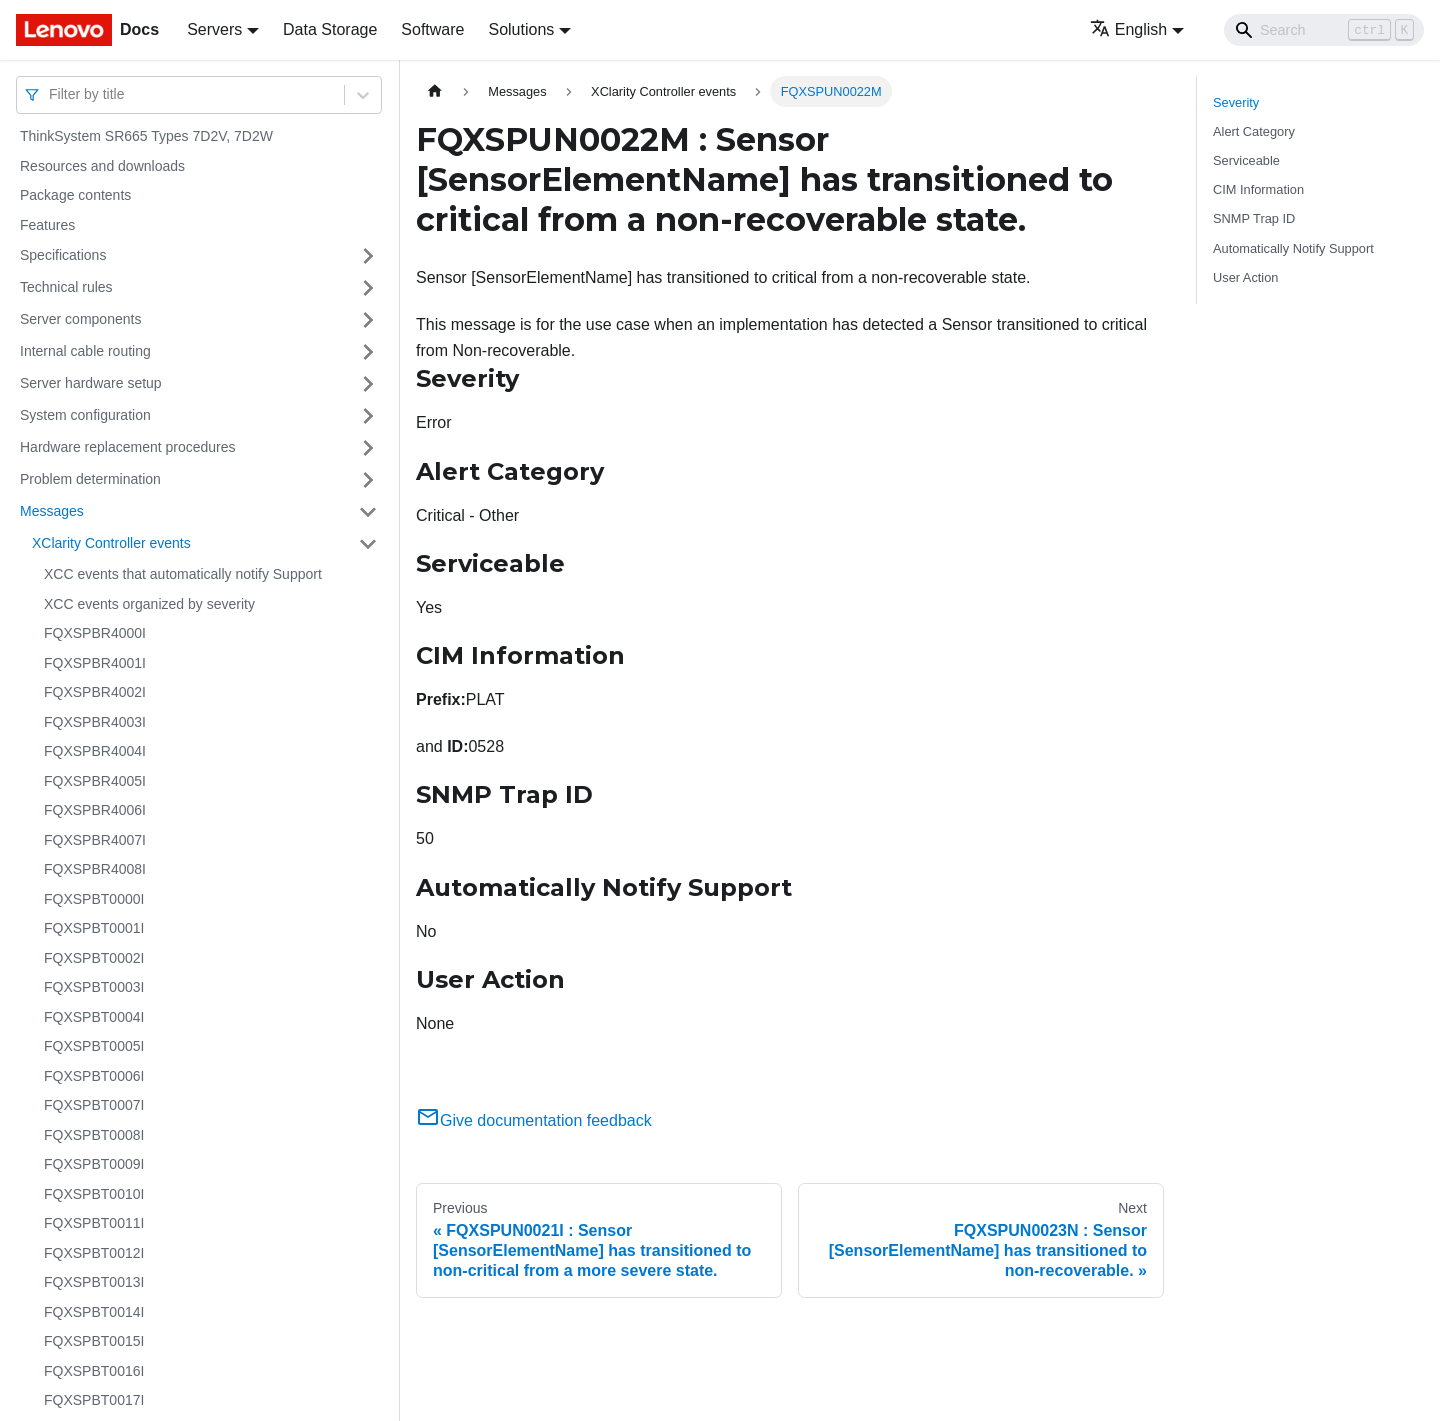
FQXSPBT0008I (94, 1135)
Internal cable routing (85, 351)
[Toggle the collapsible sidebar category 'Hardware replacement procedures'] (368, 448)
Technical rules (66, 287)
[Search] (1324, 30)
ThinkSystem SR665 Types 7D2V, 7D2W (146, 136)
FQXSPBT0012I (94, 1253)
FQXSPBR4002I (95, 692)
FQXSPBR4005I (95, 781)
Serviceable (1246, 160)
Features (47, 225)
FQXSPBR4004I (95, 751)
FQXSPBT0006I (94, 1076)
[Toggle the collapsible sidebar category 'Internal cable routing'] (368, 352)
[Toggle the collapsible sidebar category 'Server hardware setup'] (368, 384)
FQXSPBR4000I (95, 633)
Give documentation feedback (534, 1120)
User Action (1245, 277)
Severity (1236, 102)
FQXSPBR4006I (95, 810)
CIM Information (1258, 189)
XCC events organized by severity (149, 604)
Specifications (63, 255)
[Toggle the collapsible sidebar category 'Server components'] (368, 320)
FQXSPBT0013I (94, 1282)
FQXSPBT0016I (94, 1371)
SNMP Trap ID (1254, 218)
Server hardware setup (91, 383)
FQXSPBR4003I (95, 722)
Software (432, 29)
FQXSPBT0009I (94, 1164)
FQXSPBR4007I (95, 840)
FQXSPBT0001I (94, 928)
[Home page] (435, 91)
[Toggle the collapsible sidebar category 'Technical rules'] (368, 288)
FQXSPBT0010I (94, 1194)
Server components (80, 319)
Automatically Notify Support (1293, 248)
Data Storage (330, 29)
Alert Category (1254, 131)
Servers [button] (214, 29)
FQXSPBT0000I (94, 899)
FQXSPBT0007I (94, 1105)
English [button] (1128, 29)
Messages (52, 511)
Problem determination (90, 479)
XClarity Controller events (111, 543)
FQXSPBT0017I (94, 1400)
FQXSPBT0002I (94, 958)
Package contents (75, 195)
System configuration (85, 415)
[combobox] (51, 94)
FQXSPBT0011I (94, 1223)
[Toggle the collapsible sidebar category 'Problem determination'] (368, 480)
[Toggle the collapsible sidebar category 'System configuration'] (368, 416)
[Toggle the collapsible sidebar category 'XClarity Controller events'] (368, 544)
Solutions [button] (521, 29)
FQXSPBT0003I (94, 987)
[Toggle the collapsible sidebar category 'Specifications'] (368, 256)
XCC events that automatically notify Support (183, 574)
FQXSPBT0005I (94, 1046)
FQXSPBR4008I (95, 869)
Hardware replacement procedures (128, 447)
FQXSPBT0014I (94, 1312)
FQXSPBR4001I (95, 663)
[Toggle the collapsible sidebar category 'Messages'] (368, 512)
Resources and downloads (102, 166)
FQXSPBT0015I (94, 1341)
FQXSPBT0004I (94, 1017)
